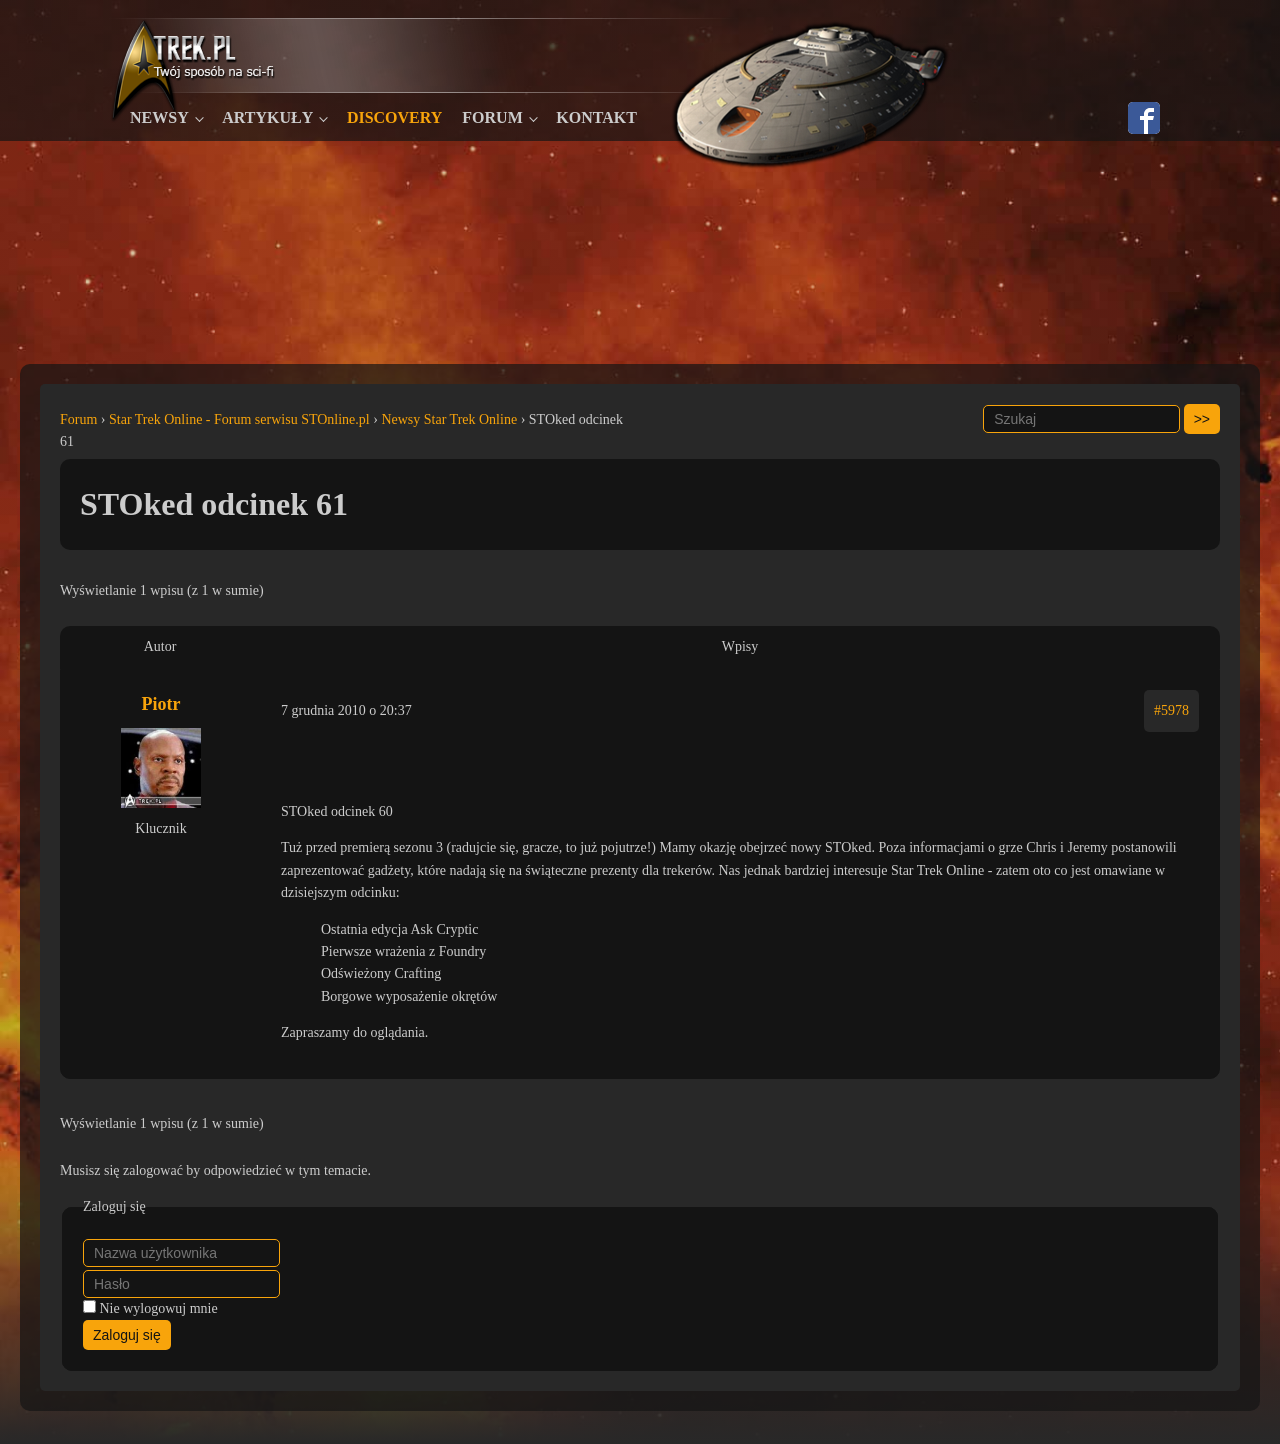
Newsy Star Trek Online (449, 419)
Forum (492, 117)
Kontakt (596, 117)
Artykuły (267, 117)
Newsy (159, 117)
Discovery (394, 117)
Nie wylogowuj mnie (159, 1308)
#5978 (1171, 710)
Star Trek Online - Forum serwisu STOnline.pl (239, 419)
